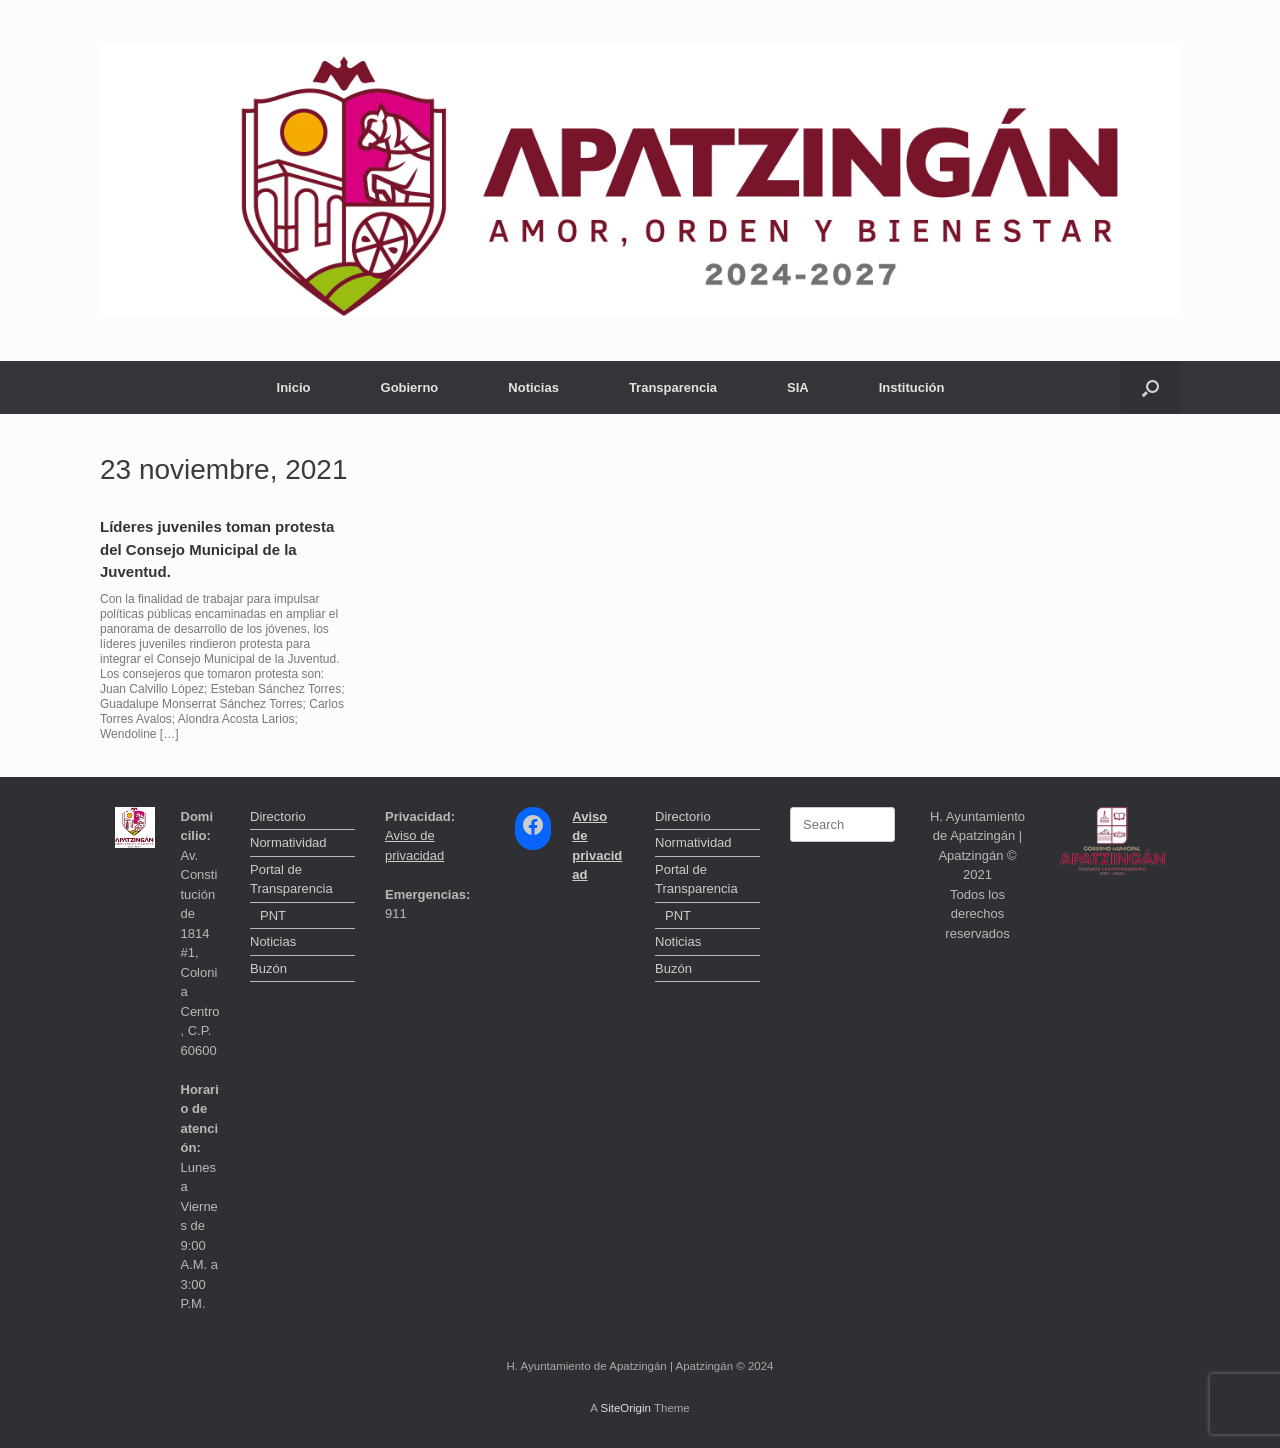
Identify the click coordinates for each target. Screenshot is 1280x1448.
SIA (798, 387)
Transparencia (673, 387)
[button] (1150, 387)
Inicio (294, 387)
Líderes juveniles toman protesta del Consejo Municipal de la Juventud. (217, 549)
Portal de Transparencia (291, 879)
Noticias (533, 387)
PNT (273, 915)
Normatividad (288, 842)
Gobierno (410, 387)
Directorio (278, 816)
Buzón (268, 968)
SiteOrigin (625, 1408)
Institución (912, 387)
